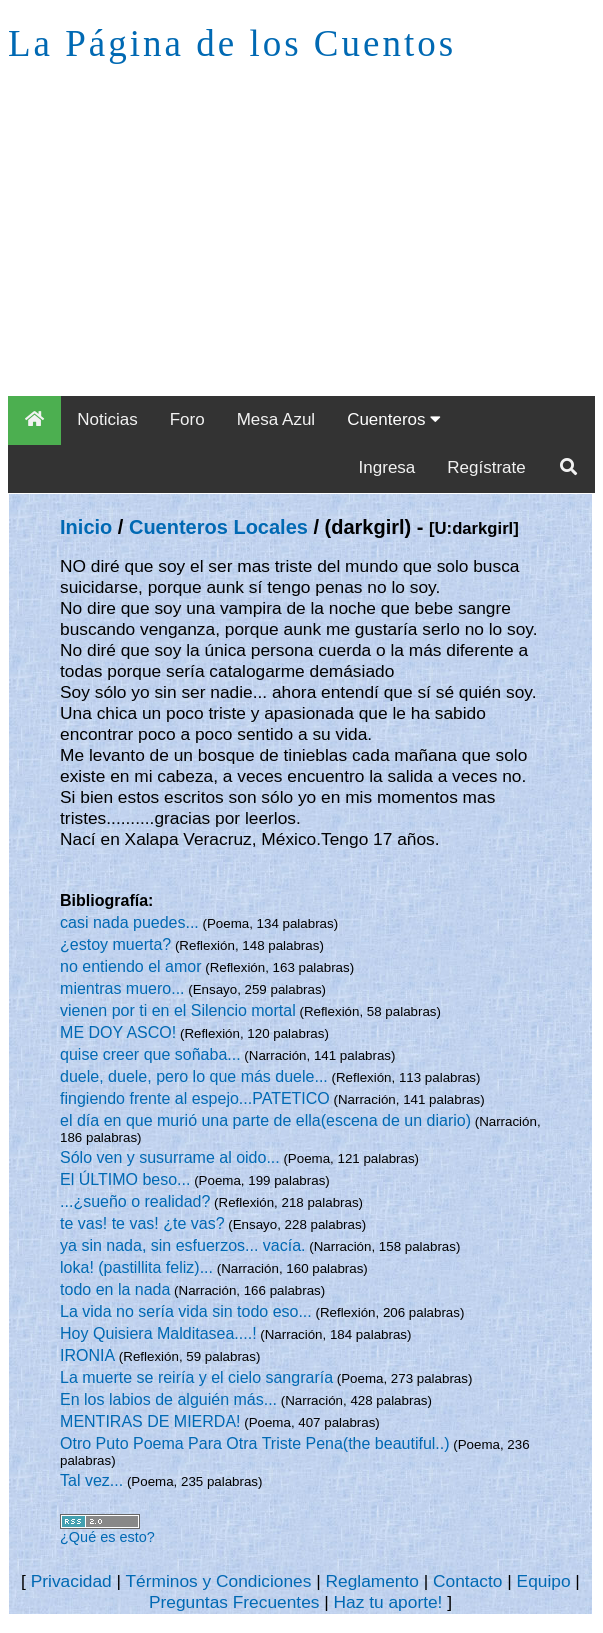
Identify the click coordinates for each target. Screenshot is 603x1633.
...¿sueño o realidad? (135, 1201)
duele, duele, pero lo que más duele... (194, 1076)
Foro (187, 419)
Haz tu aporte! (388, 1602)
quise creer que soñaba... (150, 1054)
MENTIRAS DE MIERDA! (150, 1421)
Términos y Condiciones (218, 1581)
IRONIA (87, 1355)
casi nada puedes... (129, 922)
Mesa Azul (276, 419)
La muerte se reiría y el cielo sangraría (196, 1377)
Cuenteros (394, 419)
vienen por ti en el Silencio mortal (178, 1010)
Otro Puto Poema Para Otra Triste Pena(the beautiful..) (255, 1443)
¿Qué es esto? (107, 1537)
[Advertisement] (301, 246)
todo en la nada (115, 1289)
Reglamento (372, 1581)
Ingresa (387, 467)
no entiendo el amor (130, 966)
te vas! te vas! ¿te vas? (142, 1223)
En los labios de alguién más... (168, 1399)
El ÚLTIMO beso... (125, 1179)
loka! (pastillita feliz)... (136, 1267)
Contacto (467, 1581)
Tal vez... (91, 1480)
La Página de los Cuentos (232, 43)
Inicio (86, 527)
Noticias (107, 419)
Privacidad (71, 1581)
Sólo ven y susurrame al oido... (170, 1157)
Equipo (544, 1581)
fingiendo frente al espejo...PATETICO (195, 1098)
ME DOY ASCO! (118, 1032)
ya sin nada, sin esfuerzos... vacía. (182, 1245)
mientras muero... (122, 988)
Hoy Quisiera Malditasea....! (158, 1333)
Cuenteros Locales (218, 527)
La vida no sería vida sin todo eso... (186, 1311)
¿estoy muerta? (115, 944)
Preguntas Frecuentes (234, 1602)
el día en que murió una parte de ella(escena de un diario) (265, 1120)
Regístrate (486, 467)
